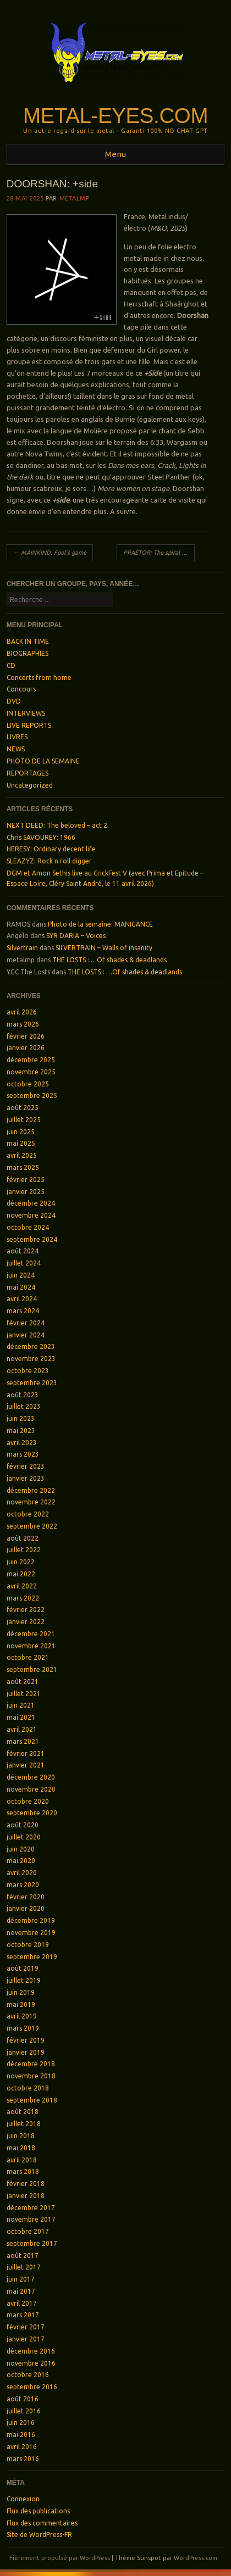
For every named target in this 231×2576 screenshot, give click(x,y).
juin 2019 (21, 1992)
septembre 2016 (32, 2386)
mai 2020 (21, 1860)
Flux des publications (38, 2510)
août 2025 (22, 1107)
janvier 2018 (26, 2195)
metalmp (74, 198)
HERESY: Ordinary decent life (51, 848)
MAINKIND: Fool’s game (49, 552)
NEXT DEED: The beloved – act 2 (57, 825)
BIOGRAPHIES (27, 653)
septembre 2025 (32, 1095)
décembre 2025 (31, 1059)
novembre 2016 (31, 2363)
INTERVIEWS (26, 713)
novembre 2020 (31, 1789)
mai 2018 (21, 2147)
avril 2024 (22, 1298)
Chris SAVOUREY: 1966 (41, 837)
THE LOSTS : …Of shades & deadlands (109, 959)
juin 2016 (21, 2422)
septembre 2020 (32, 1812)
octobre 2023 (28, 1370)
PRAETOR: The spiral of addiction (159, 552)
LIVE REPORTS (29, 725)
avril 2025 (22, 1155)
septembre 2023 (32, 1382)
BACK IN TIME (28, 641)
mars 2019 (23, 2028)
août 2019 (22, 1968)
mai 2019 (21, 2004)
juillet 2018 (24, 2123)
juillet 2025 (24, 1119)
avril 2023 (22, 1442)
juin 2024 (21, 1275)
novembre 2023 (31, 1358)
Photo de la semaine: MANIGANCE (100, 924)
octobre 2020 (28, 1801)
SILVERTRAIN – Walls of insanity (104, 947)
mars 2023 (23, 1454)
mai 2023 (21, 1430)
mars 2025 (23, 1167)
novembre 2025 (31, 1071)
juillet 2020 (24, 1837)
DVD (14, 701)
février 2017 (26, 2326)
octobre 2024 (28, 1227)
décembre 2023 (31, 1346)
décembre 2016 (31, 2351)
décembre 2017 (31, 2207)
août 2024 (22, 1250)
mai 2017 (21, 2291)
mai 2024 (21, 1287)
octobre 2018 (28, 2088)
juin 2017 (21, 2279)
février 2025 (26, 1179)
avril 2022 (22, 1586)
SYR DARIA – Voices (76, 935)
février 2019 (26, 2040)
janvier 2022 (26, 1621)
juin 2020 (21, 1849)
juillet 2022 (24, 1549)
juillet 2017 (24, 2267)
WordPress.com (195, 2558)
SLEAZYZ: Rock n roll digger (49, 861)
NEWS (16, 748)
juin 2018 (21, 2135)
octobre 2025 (28, 1084)
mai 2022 (21, 1573)
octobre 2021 (28, 1657)
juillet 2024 (24, 1263)
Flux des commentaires (42, 2523)
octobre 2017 (28, 2231)
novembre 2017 (31, 2219)
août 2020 (22, 1824)
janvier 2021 (26, 1765)
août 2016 (22, 2398)
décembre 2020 (31, 1777)
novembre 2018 (31, 2075)
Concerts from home (39, 677)
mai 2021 (21, 1717)
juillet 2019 (24, 1980)
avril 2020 (22, 1872)
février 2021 (26, 1753)
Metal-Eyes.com (115, 115)
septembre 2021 (32, 1669)
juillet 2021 (24, 1693)
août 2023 (22, 1394)
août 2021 (22, 1681)
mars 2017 (23, 2314)
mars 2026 (23, 1024)
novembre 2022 (31, 1502)
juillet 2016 (24, 2411)
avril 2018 (22, 2160)
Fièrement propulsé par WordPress (59, 2558)
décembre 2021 (31, 1633)
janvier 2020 (26, 1908)
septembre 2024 (32, 1239)
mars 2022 (23, 1598)
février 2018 (26, 2183)
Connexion (23, 2498)
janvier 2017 (26, 2339)
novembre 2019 (31, 1932)
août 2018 (22, 2111)
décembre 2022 (31, 1490)
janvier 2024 (26, 1335)
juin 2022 (21, 1561)
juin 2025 (21, 1131)
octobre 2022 (28, 1514)
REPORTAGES (27, 773)
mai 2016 (21, 2434)
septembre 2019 (32, 1956)
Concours (21, 689)
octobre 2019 (28, 1944)
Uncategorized (30, 785)
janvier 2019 (26, 2052)
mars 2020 (23, 1884)
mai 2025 (21, 1143)
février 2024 (26, 1322)
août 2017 (22, 2255)
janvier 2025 (26, 1191)
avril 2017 (22, 2303)
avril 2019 (22, 2016)
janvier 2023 (26, 1478)
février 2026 (26, 1036)
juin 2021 (21, 1705)
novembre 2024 (31, 1215)
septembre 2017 (32, 2243)
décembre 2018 (31, 2063)
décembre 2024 (31, 1203)
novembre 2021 (31, 1645)
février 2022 (26, 1609)
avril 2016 (22, 2446)
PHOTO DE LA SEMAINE (43, 761)
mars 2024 (23, 1310)
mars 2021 (23, 1741)
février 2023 (26, 1466)
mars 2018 (23, 2171)
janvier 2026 (26, 1047)
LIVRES (17, 736)
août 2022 (22, 1538)
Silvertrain (22, 947)
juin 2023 (21, 1418)
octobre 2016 (28, 2374)
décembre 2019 (31, 1920)
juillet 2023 (24, 1406)
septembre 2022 (32, 1526)
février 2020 (26, 1896)
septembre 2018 (32, 2100)
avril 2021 (22, 1729)
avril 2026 (22, 1012)
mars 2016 (23, 2458)
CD (11, 665)
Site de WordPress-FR (39, 2534)
